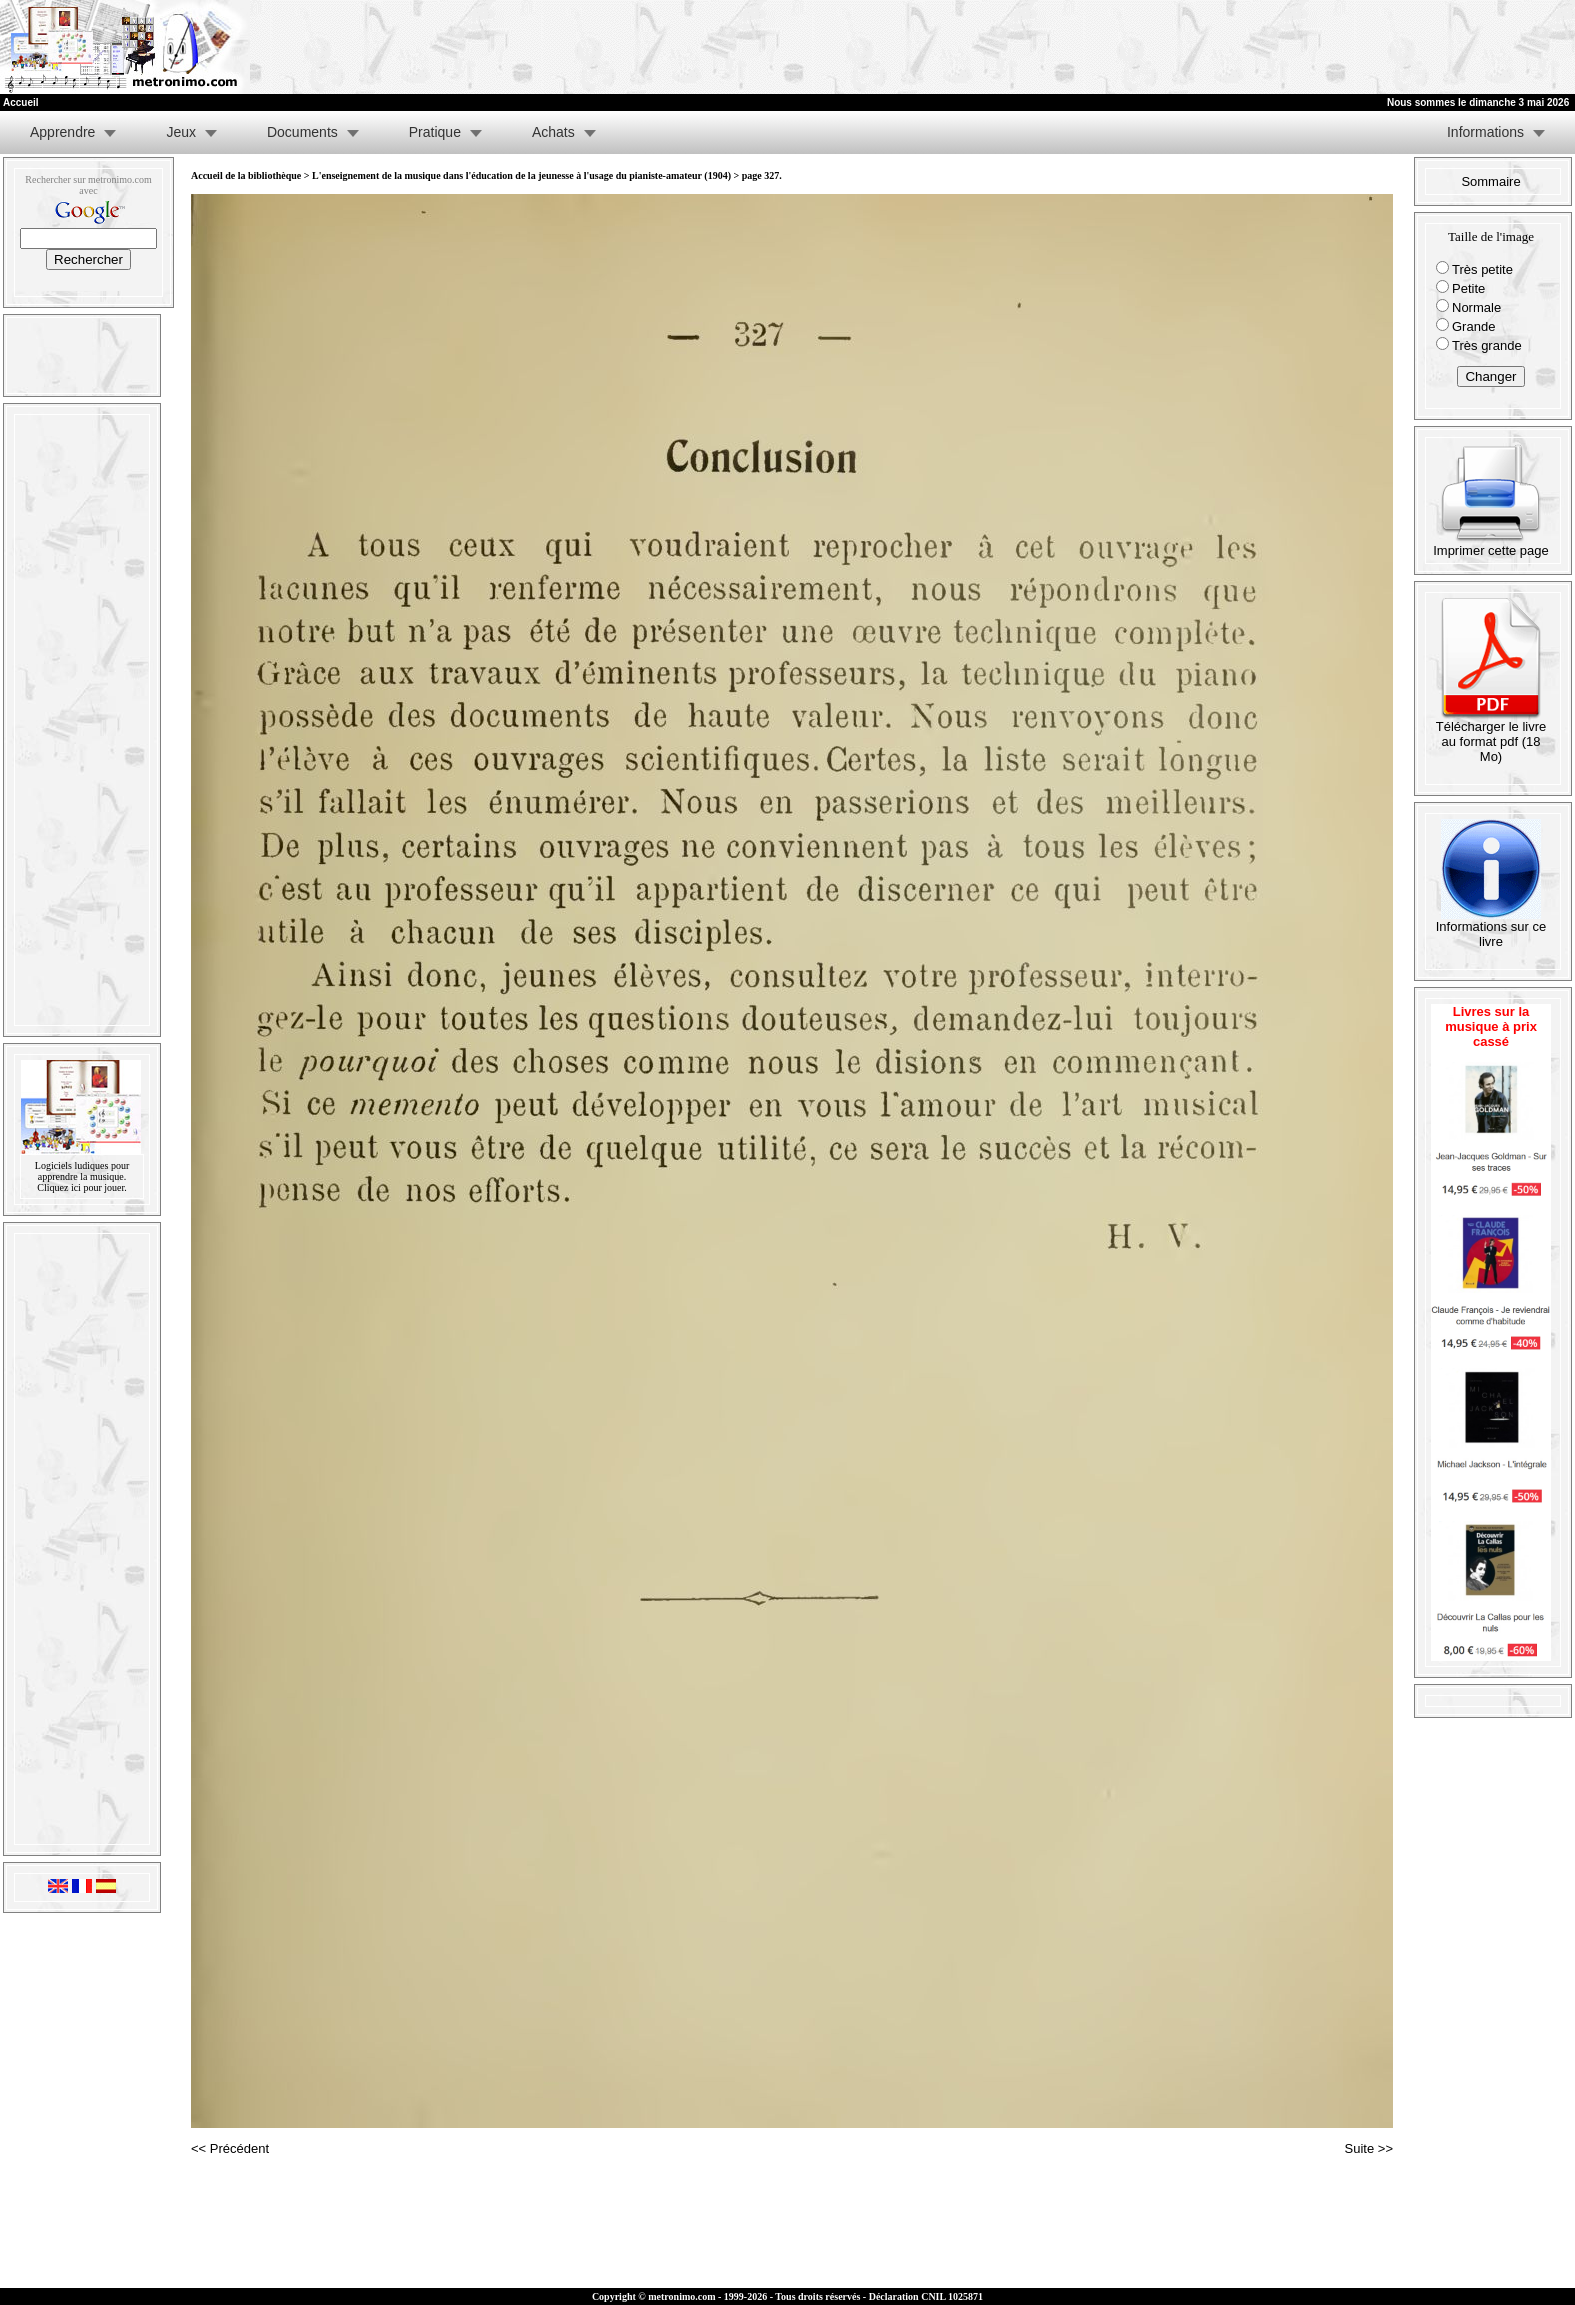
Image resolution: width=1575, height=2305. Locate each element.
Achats (553, 132)
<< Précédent (230, 2148)
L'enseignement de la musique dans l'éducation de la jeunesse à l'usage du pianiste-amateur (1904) (521, 175)
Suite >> (1369, 2148)
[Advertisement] (1329, 47)
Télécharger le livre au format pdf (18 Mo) (1491, 735)
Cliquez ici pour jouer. (81, 1187)
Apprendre (62, 132)
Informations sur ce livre (1491, 928)
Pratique (435, 132)
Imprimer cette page (1491, 544)
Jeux (181, 132)
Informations (1485, 132)
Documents (302, 132)
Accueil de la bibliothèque (246, 175)
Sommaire (1490, 181)
